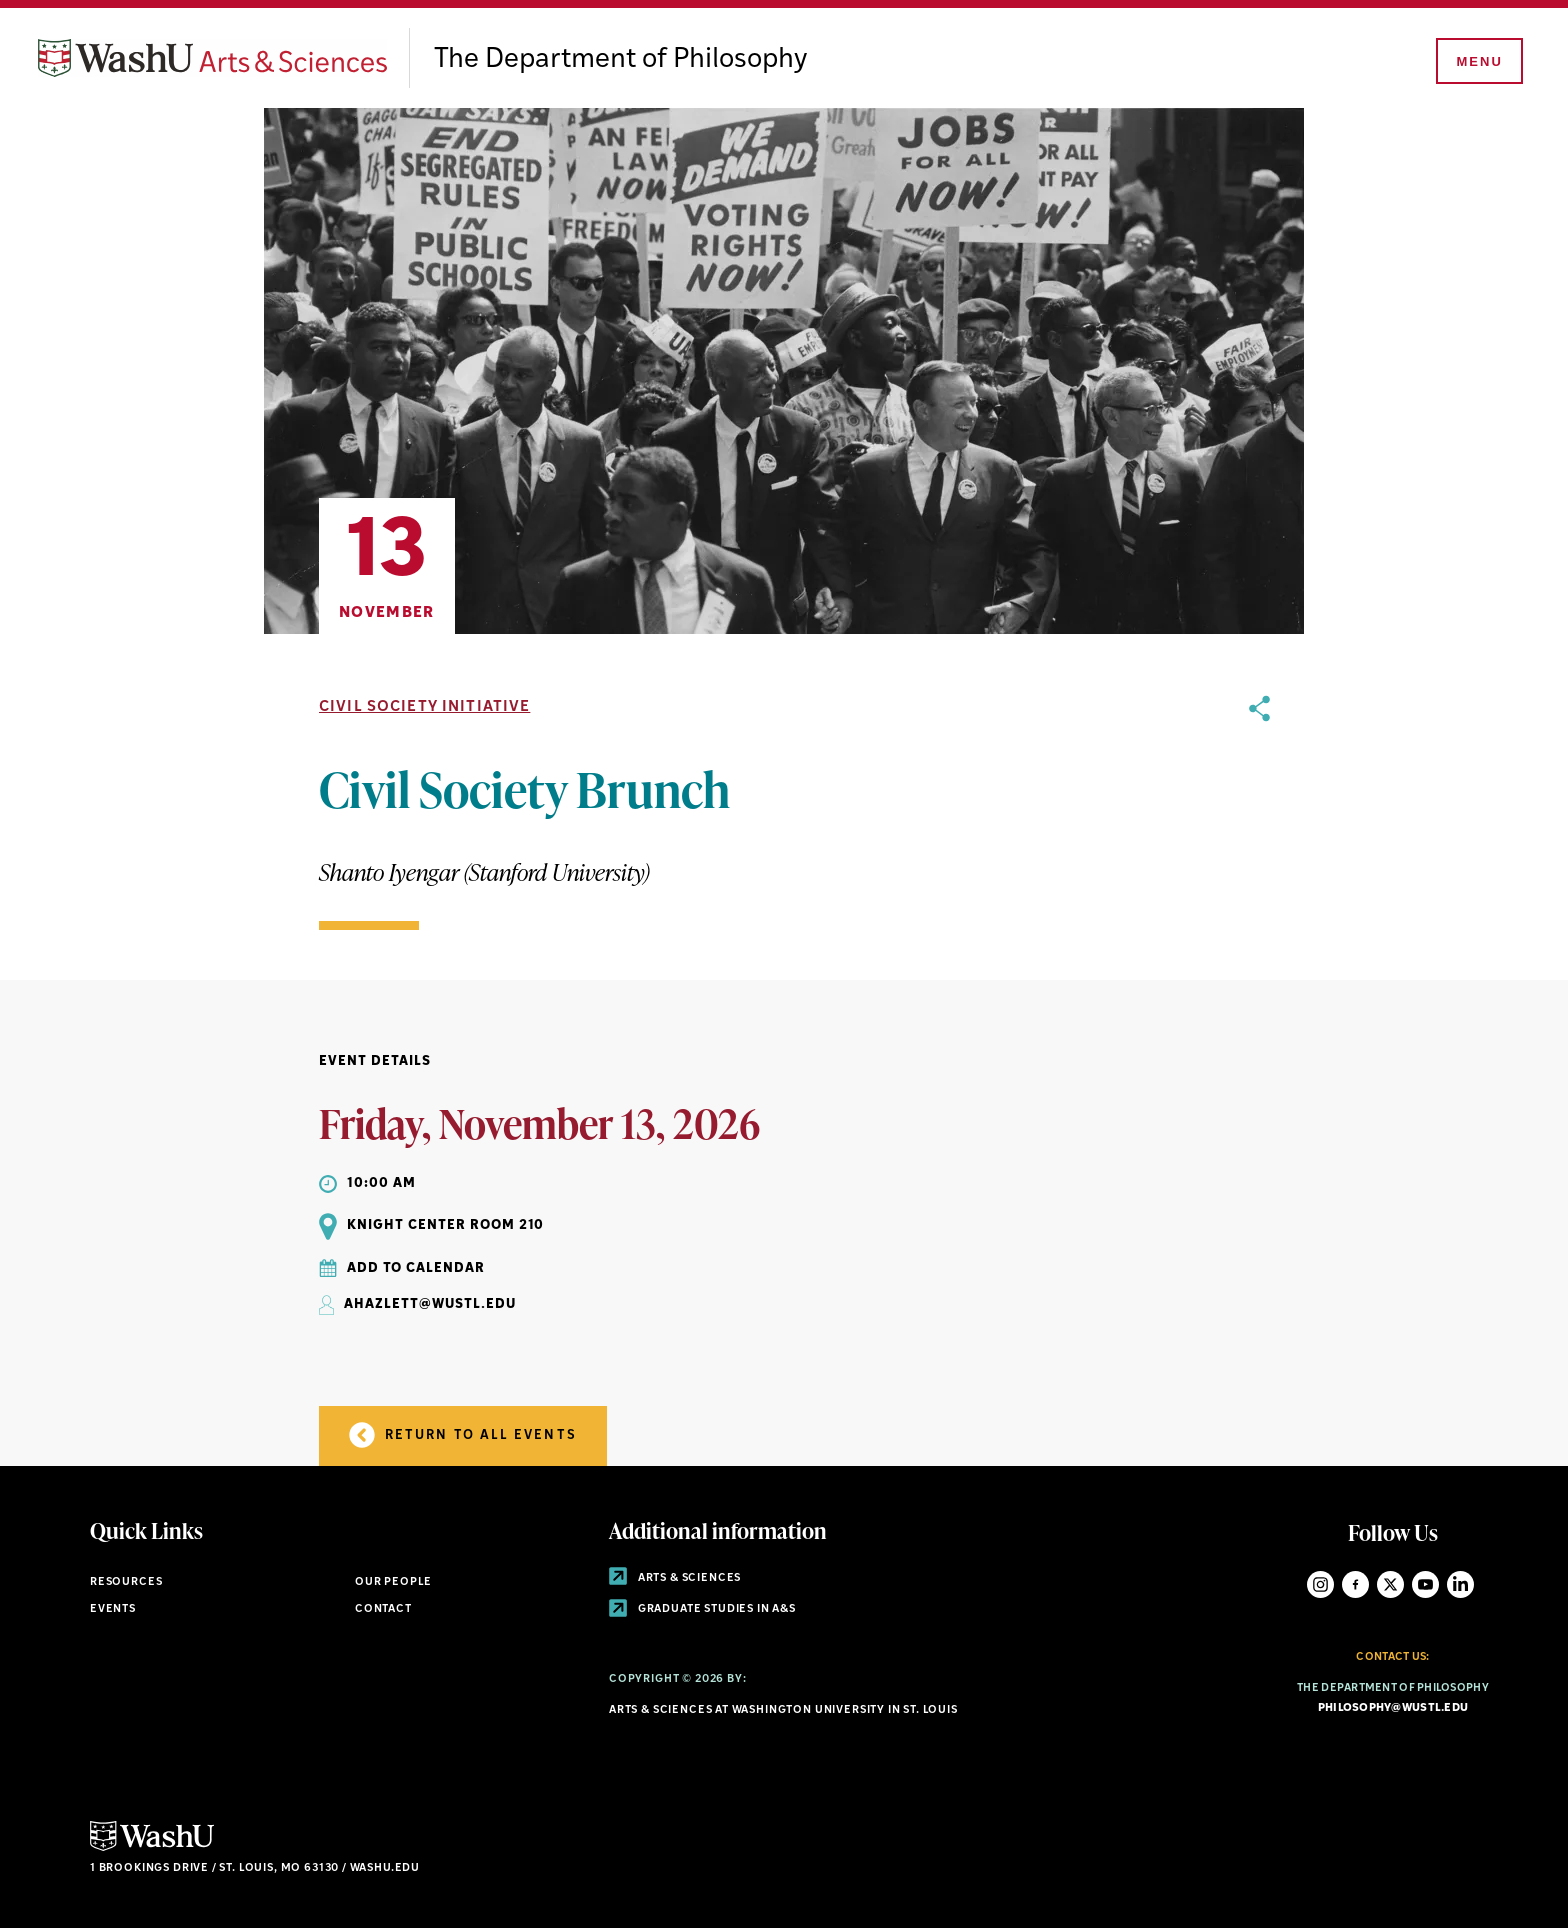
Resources (126, 1582)
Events (113, 1609)
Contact (383, 1609)
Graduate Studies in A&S (702, 1609)
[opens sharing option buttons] (1259, 812)
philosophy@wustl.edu (1393, 1708)
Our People (393, 1582)
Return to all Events (463, 1435)
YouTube (1425, 1584)
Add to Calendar (416, 1268)
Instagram (1320, 1584)
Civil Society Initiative (424, 707)
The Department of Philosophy (620, 60)
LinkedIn (1460, 1584)
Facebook (1355, 1584)
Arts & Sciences (675, 1578)
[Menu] (1478, 62)
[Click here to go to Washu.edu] (152, 1848)
